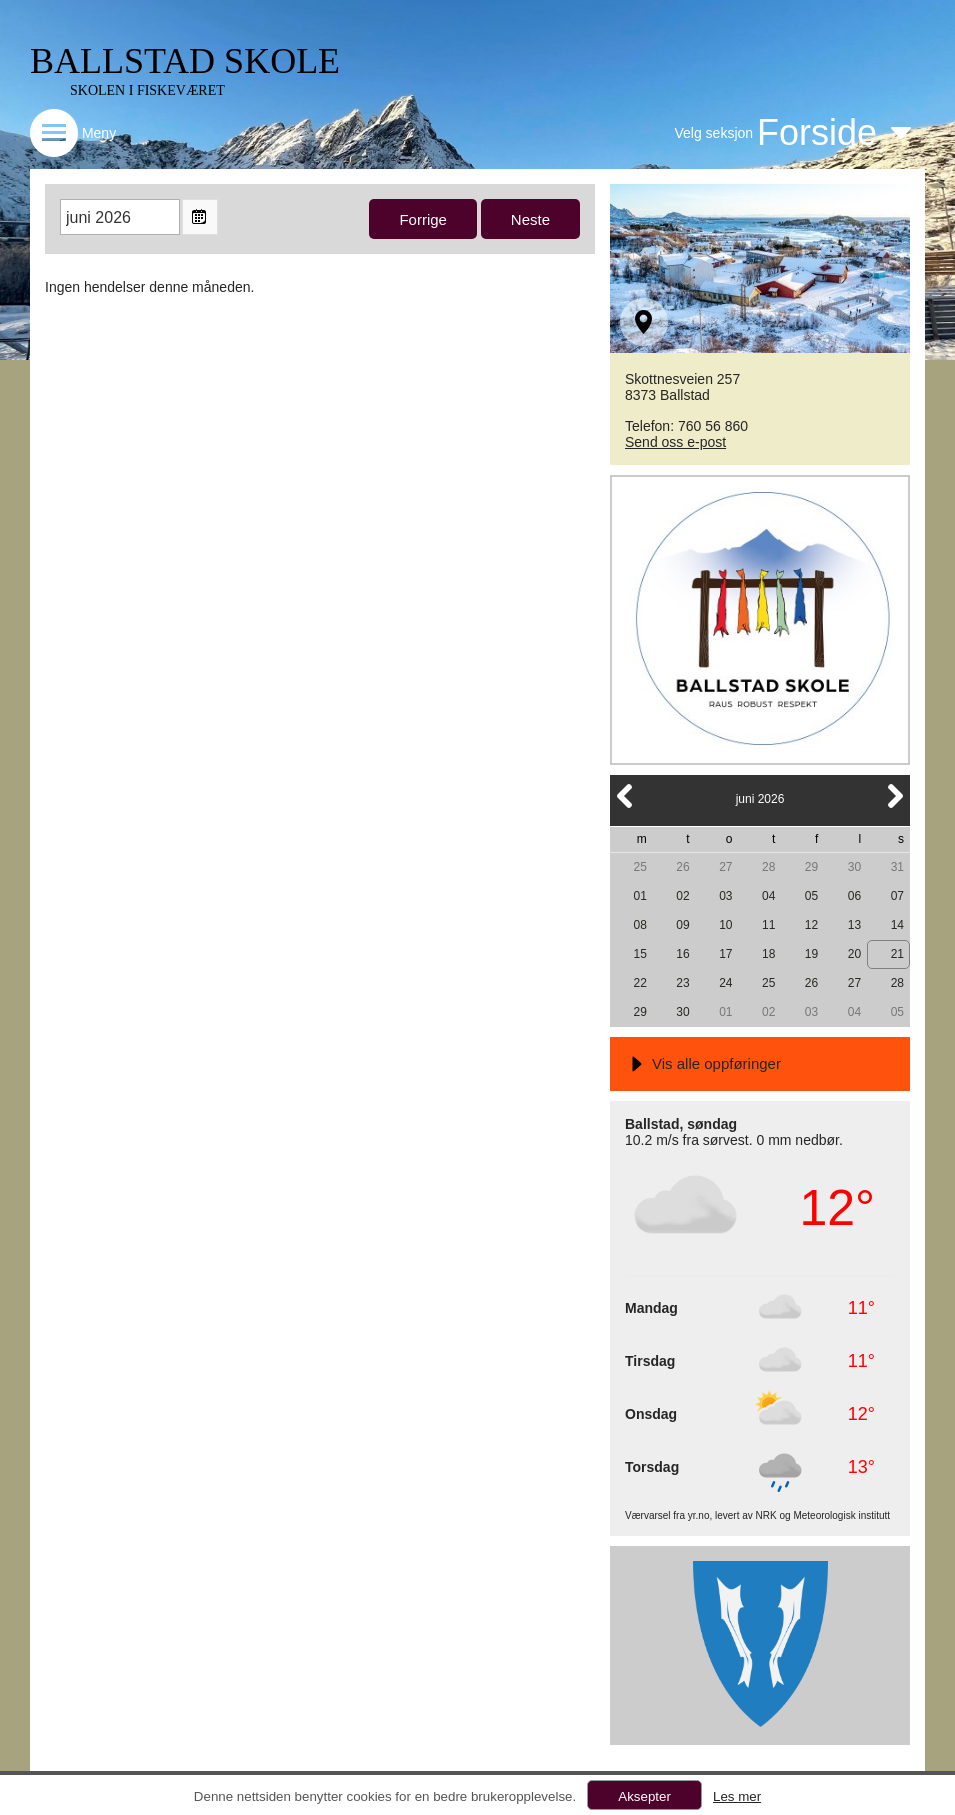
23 (682, 983)
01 (639, 896)
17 (725, 954)
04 (768, 896)
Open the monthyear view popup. (200, 217)
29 (811, 867)
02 (682, 896)
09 (682, 925)
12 (811, 925)
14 (897, 925)
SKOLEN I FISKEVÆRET (147, 90)
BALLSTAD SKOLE (185, 61)
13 (854, 925)
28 (768, 867)
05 (811, 896)
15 (639, 954)
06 (854, 896)
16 (682, 954)
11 (768, 925)
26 (682, 867)
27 (725, 867)
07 (897, 896)
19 (811, 954)
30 (854, 867)
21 (897, 954)
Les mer (737, 1796)
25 (639, 867)
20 (854, 954)
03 (725, 896)
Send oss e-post (675, 442)
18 (768, 954)
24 (725, 983)
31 (897, 867)
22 (639, 983)
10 (725, 925)
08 (639, 925)
